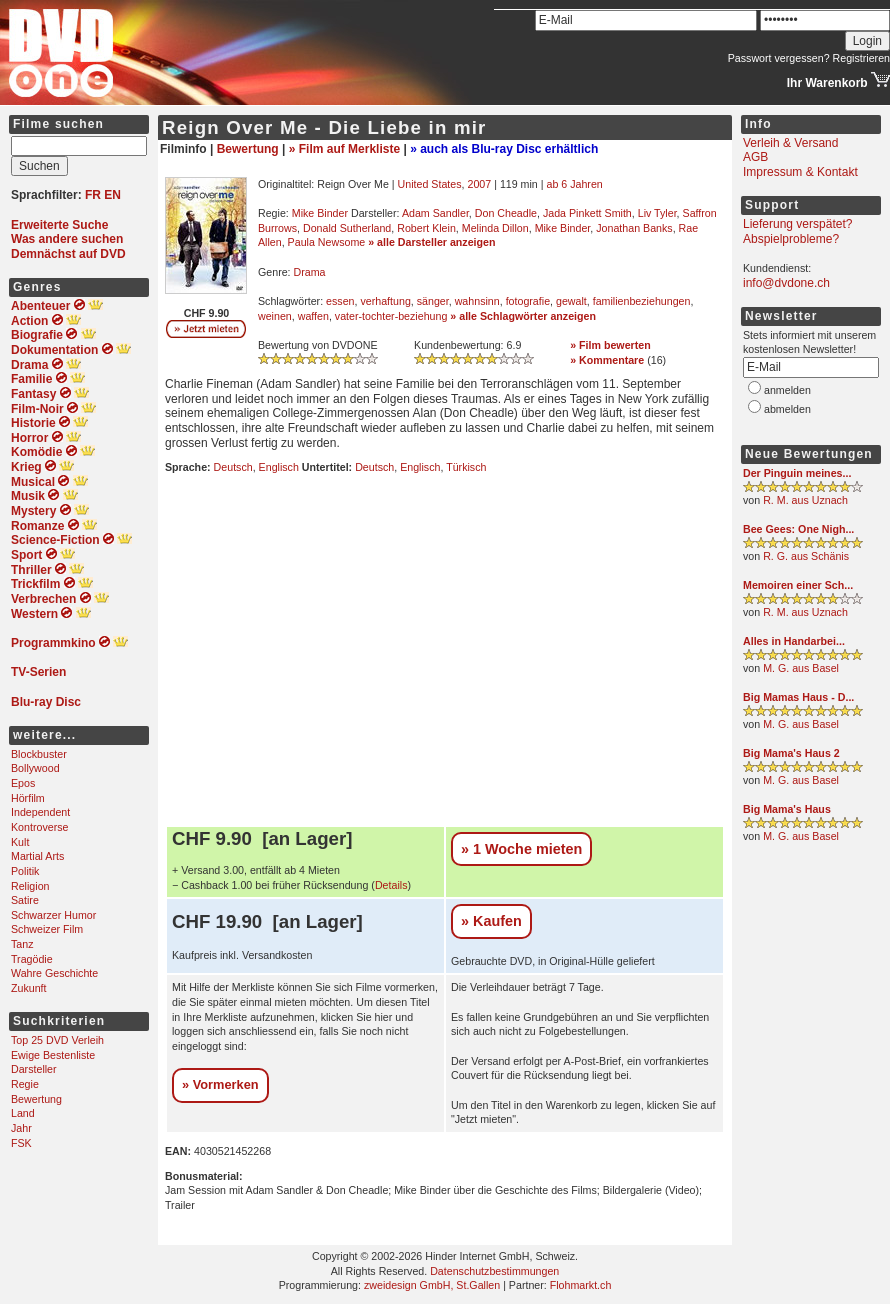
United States (430, 184)
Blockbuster (39, 754)
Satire (25, 900)
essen (340, 301)
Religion (30, 886)
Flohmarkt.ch (581, 1285)
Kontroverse (39, 827)
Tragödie (32, 959)
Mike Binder (320, 213)
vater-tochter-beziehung (391, 316)
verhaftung (385, 301)
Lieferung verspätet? (797, 224)
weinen (275, 316)
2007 (479, 184)
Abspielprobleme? (791, 239)
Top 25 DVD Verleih (57, 1040)
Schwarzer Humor (53, 915)
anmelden (787, 390)
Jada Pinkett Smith (587, 213)
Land (23, 1113)
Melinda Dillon (495, 228)
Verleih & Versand (790, 143)
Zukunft (29, 988)
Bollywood (35, 768)
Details (391, 885)
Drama (310, 272)
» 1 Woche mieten (521, 849)
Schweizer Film (47, 929)
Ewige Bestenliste (53, 1055)
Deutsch (233, 467)
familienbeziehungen (642, 301)
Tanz (22, 944)
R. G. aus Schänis (806, 556)
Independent (40, 812)
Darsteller (34, 1069)
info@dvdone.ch (786, 283)
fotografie (528, 301)
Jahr (21, 1128)
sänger (433, 301)
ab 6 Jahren (574, 184)
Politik (25, 871)
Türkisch (466, 467)
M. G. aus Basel (801, 668)
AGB (755, 157)
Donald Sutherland (347, 228)
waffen (313, 316)
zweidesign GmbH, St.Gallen (432, 1285)
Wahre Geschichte (54, 973)
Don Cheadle (506, 213)
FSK (21, 1143)
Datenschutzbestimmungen (494, 1271)
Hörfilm (28, 798)
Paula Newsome (327, 242)
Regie (25, 1084)
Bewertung (36, 1099)
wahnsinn (477, 301)
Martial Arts (37, 856)
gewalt (571, 301)
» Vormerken (220, 1084)
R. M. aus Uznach (805, 500)
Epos (23, 783)
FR (93, 195)
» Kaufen (491, 921)
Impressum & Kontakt (800, 172)
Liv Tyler (657, 213)
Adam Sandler (435, 213)
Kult (20, 842)
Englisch (279, 467)
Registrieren (861, 58)
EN (112, 195)
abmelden (787, 409)
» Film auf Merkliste (344, 149)
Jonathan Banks (634, 228)
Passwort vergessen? (779, 58)
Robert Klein (426, 228)
